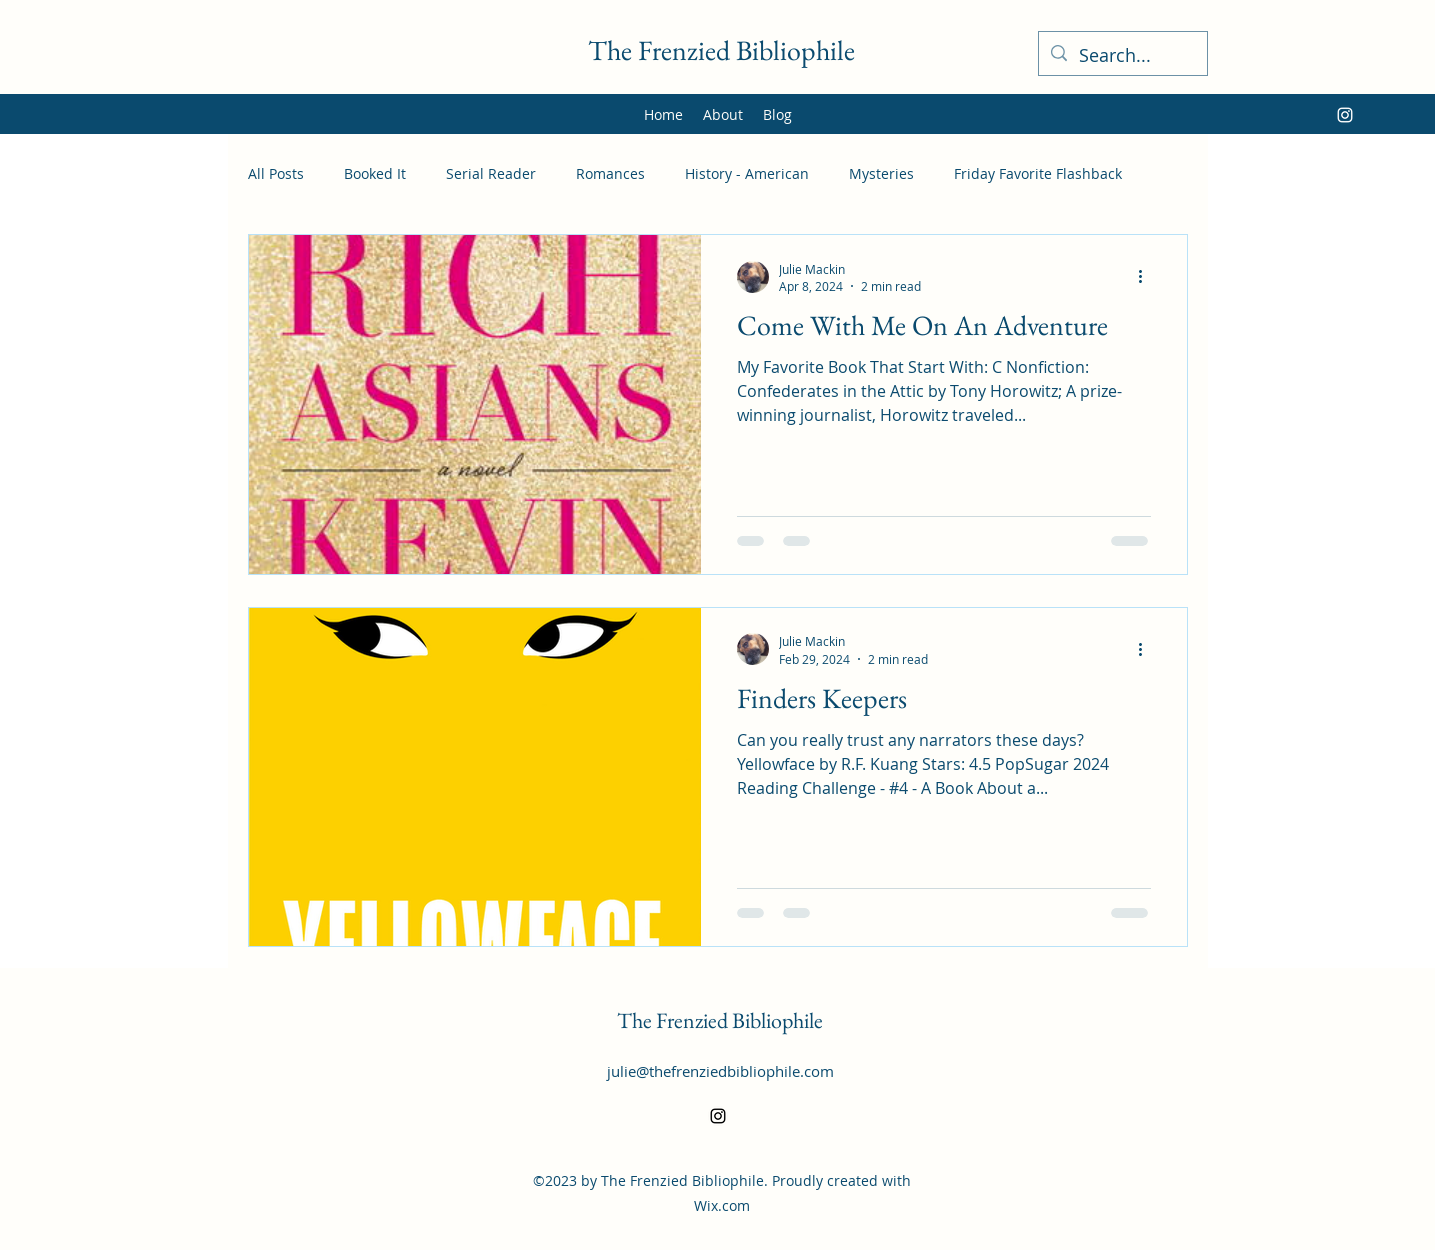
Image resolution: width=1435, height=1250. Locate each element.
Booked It (375, 173)
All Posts (276, 173)
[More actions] (1148, 277)
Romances (610, 173)
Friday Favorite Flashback (1038, 173)
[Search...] (1122, 56)
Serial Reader (491, 173)
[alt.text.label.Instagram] (1345, 115)
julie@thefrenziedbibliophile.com (720, 1071)
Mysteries (881, 173)
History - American (747, 173)
